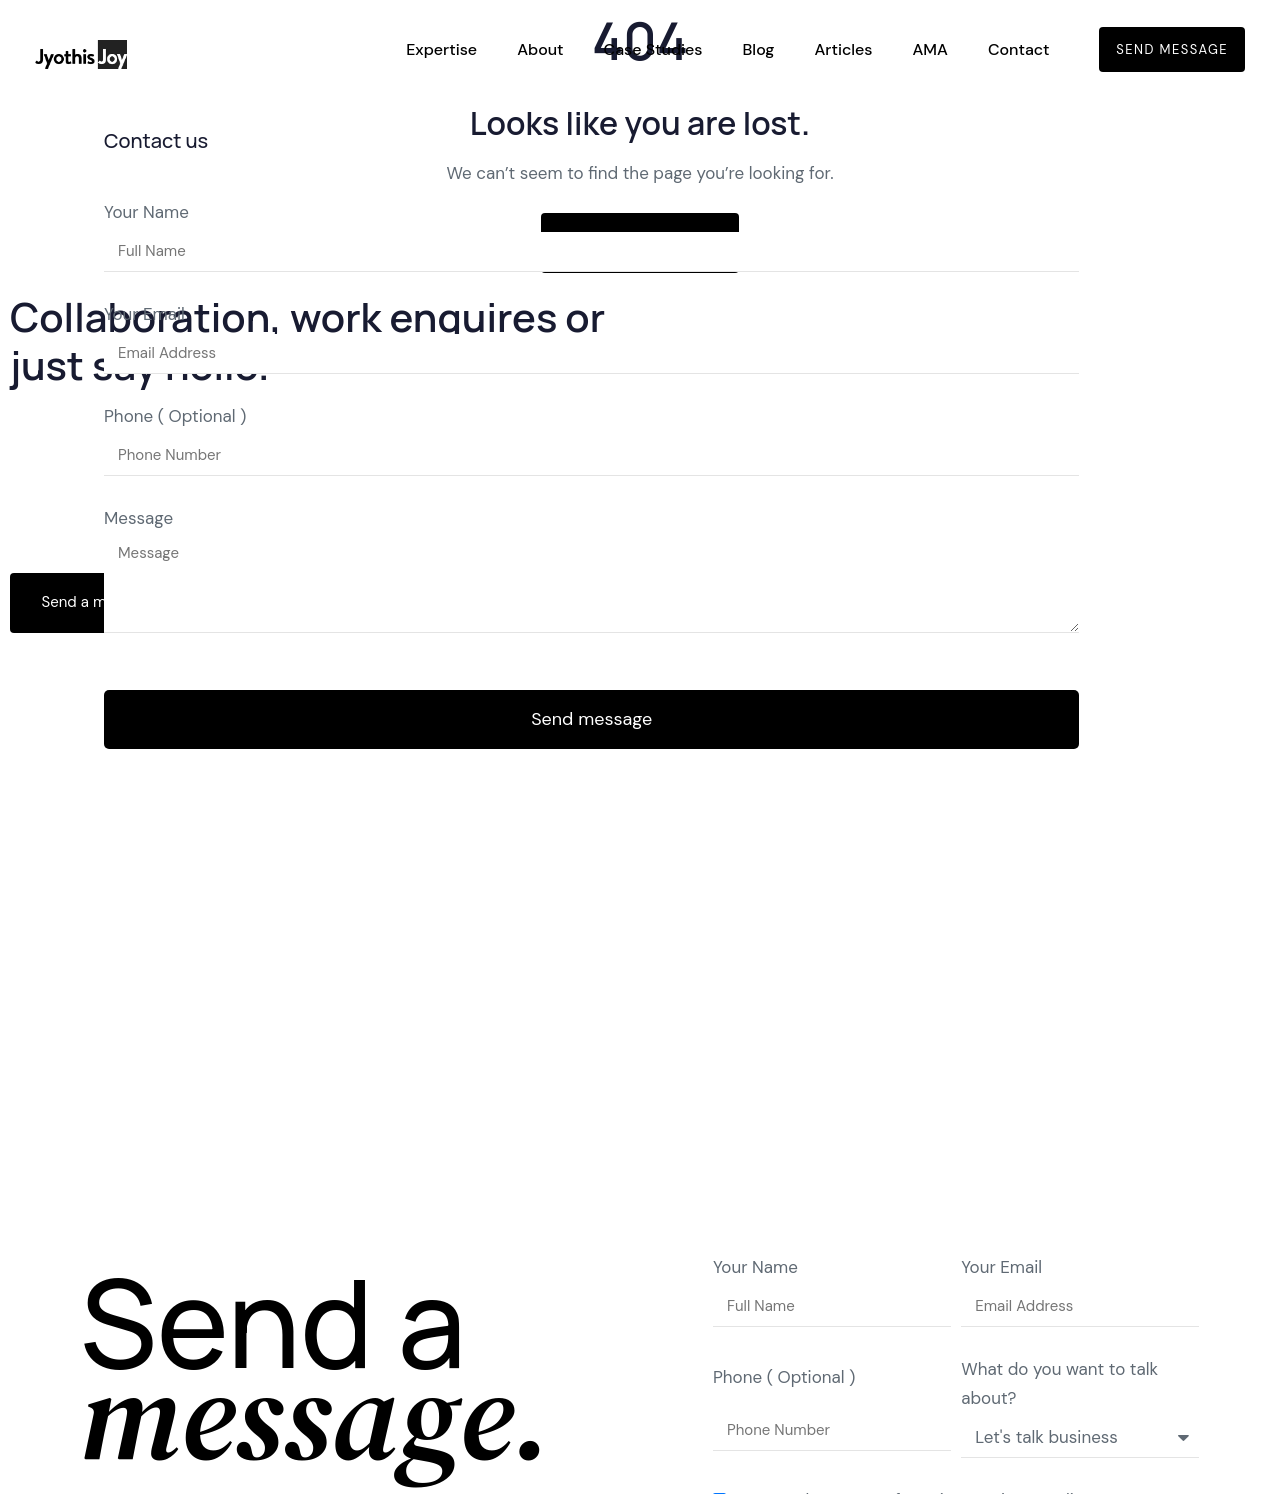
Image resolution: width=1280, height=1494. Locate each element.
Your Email (144, 314)
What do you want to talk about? (1059, 1383)
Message (138, 518)
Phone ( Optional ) (175, 416)
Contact (1019, 49)
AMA (929, 49)
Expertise (441, 49)
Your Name (146, 212)
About (540, 49)
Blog (759, 49)
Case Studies (653, 49)
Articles (843, 49)
